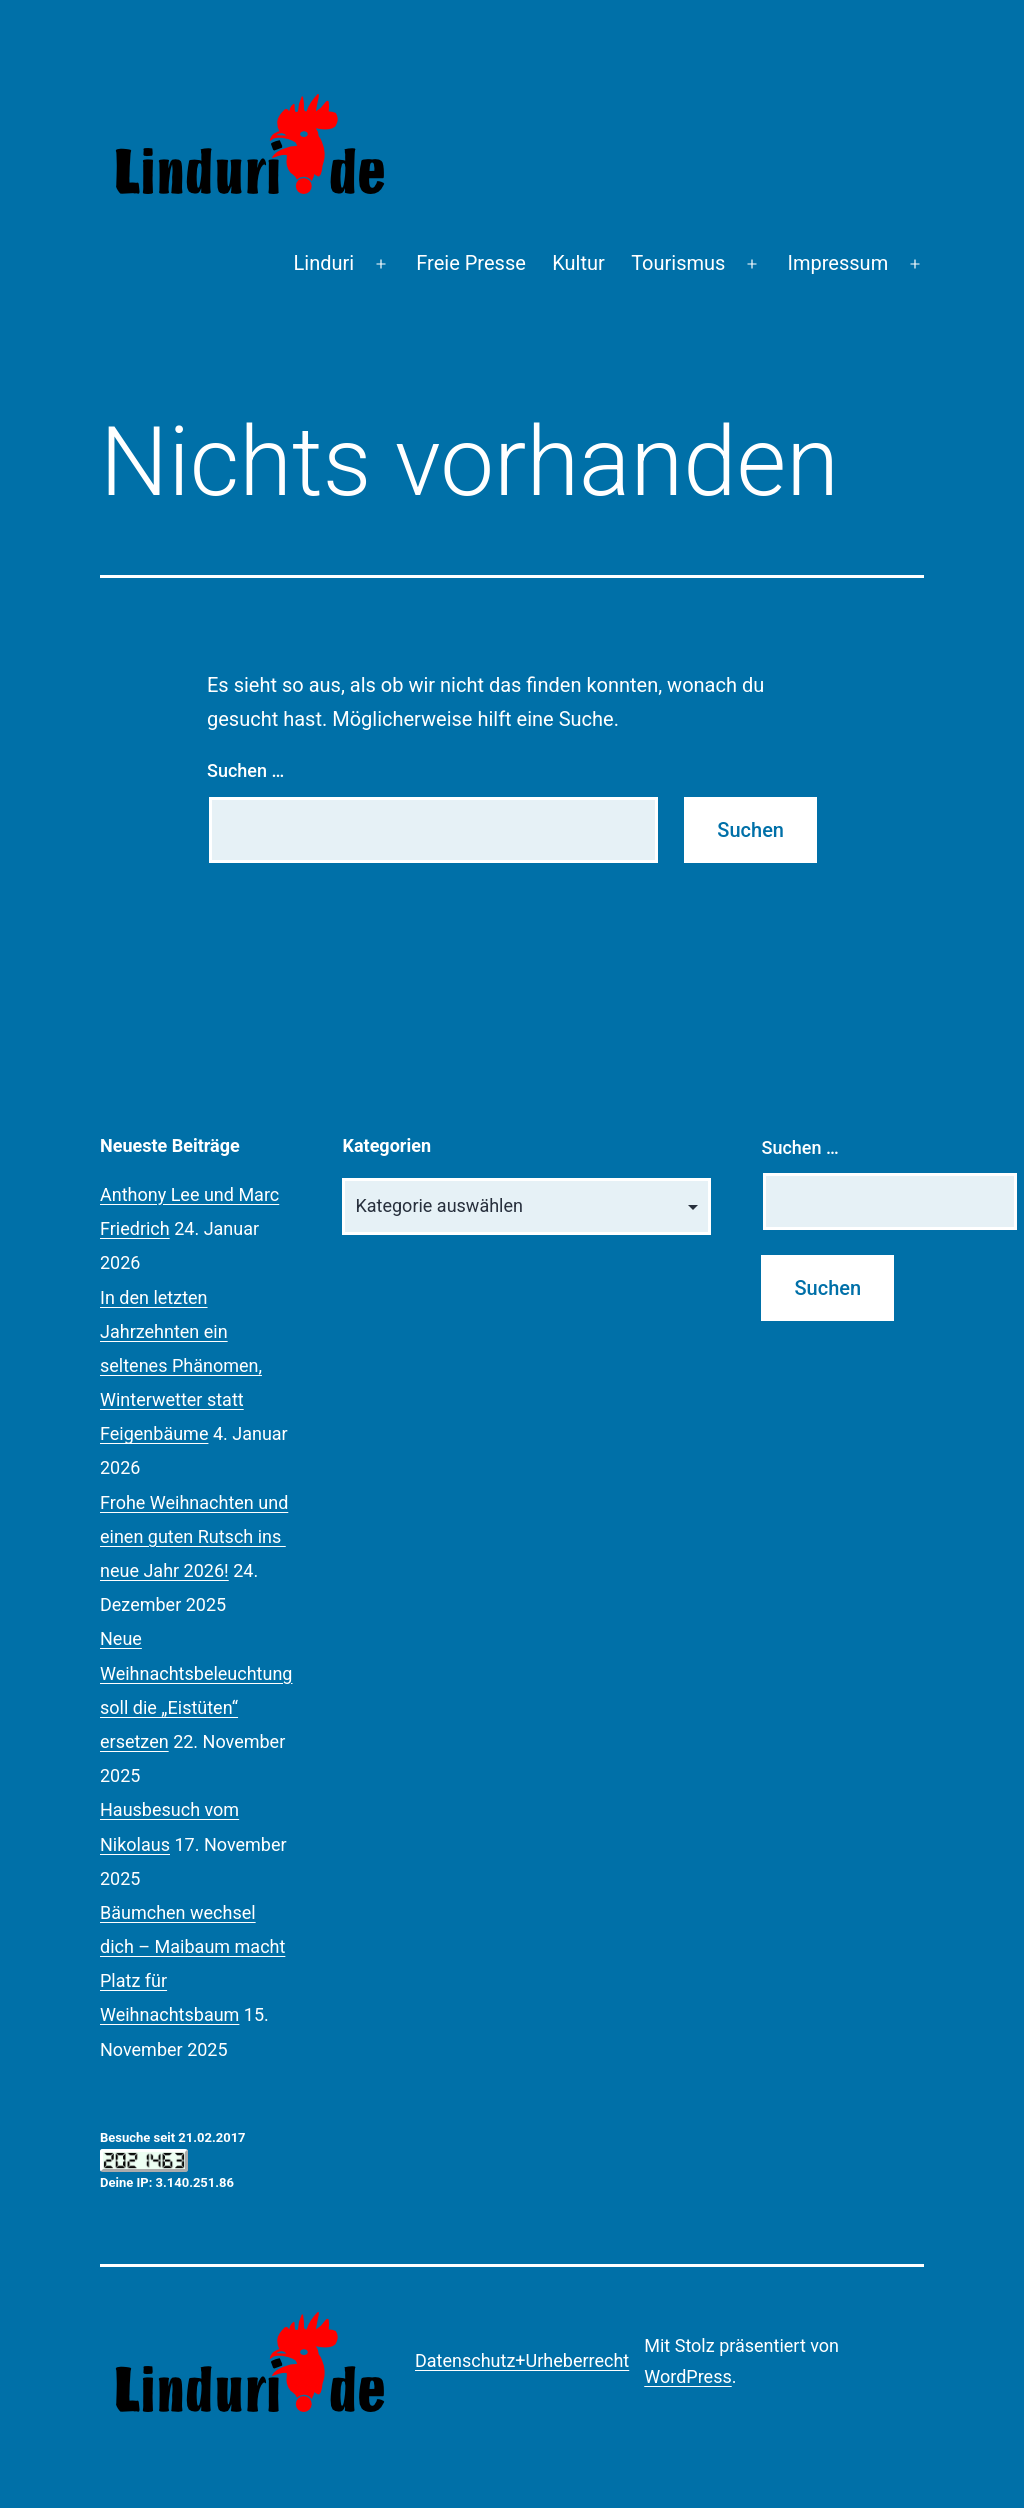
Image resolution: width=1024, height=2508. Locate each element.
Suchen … (245, 770)
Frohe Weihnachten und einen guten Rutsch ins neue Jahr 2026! (194, 1536)
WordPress (687, 2376)
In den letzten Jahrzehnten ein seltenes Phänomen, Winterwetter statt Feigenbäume (181, 1366)
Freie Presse (471, 263)
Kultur (578, 263)
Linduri (324, 263)
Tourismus (678, 263)
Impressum (838, 263)
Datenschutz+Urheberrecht (522, 2360)
